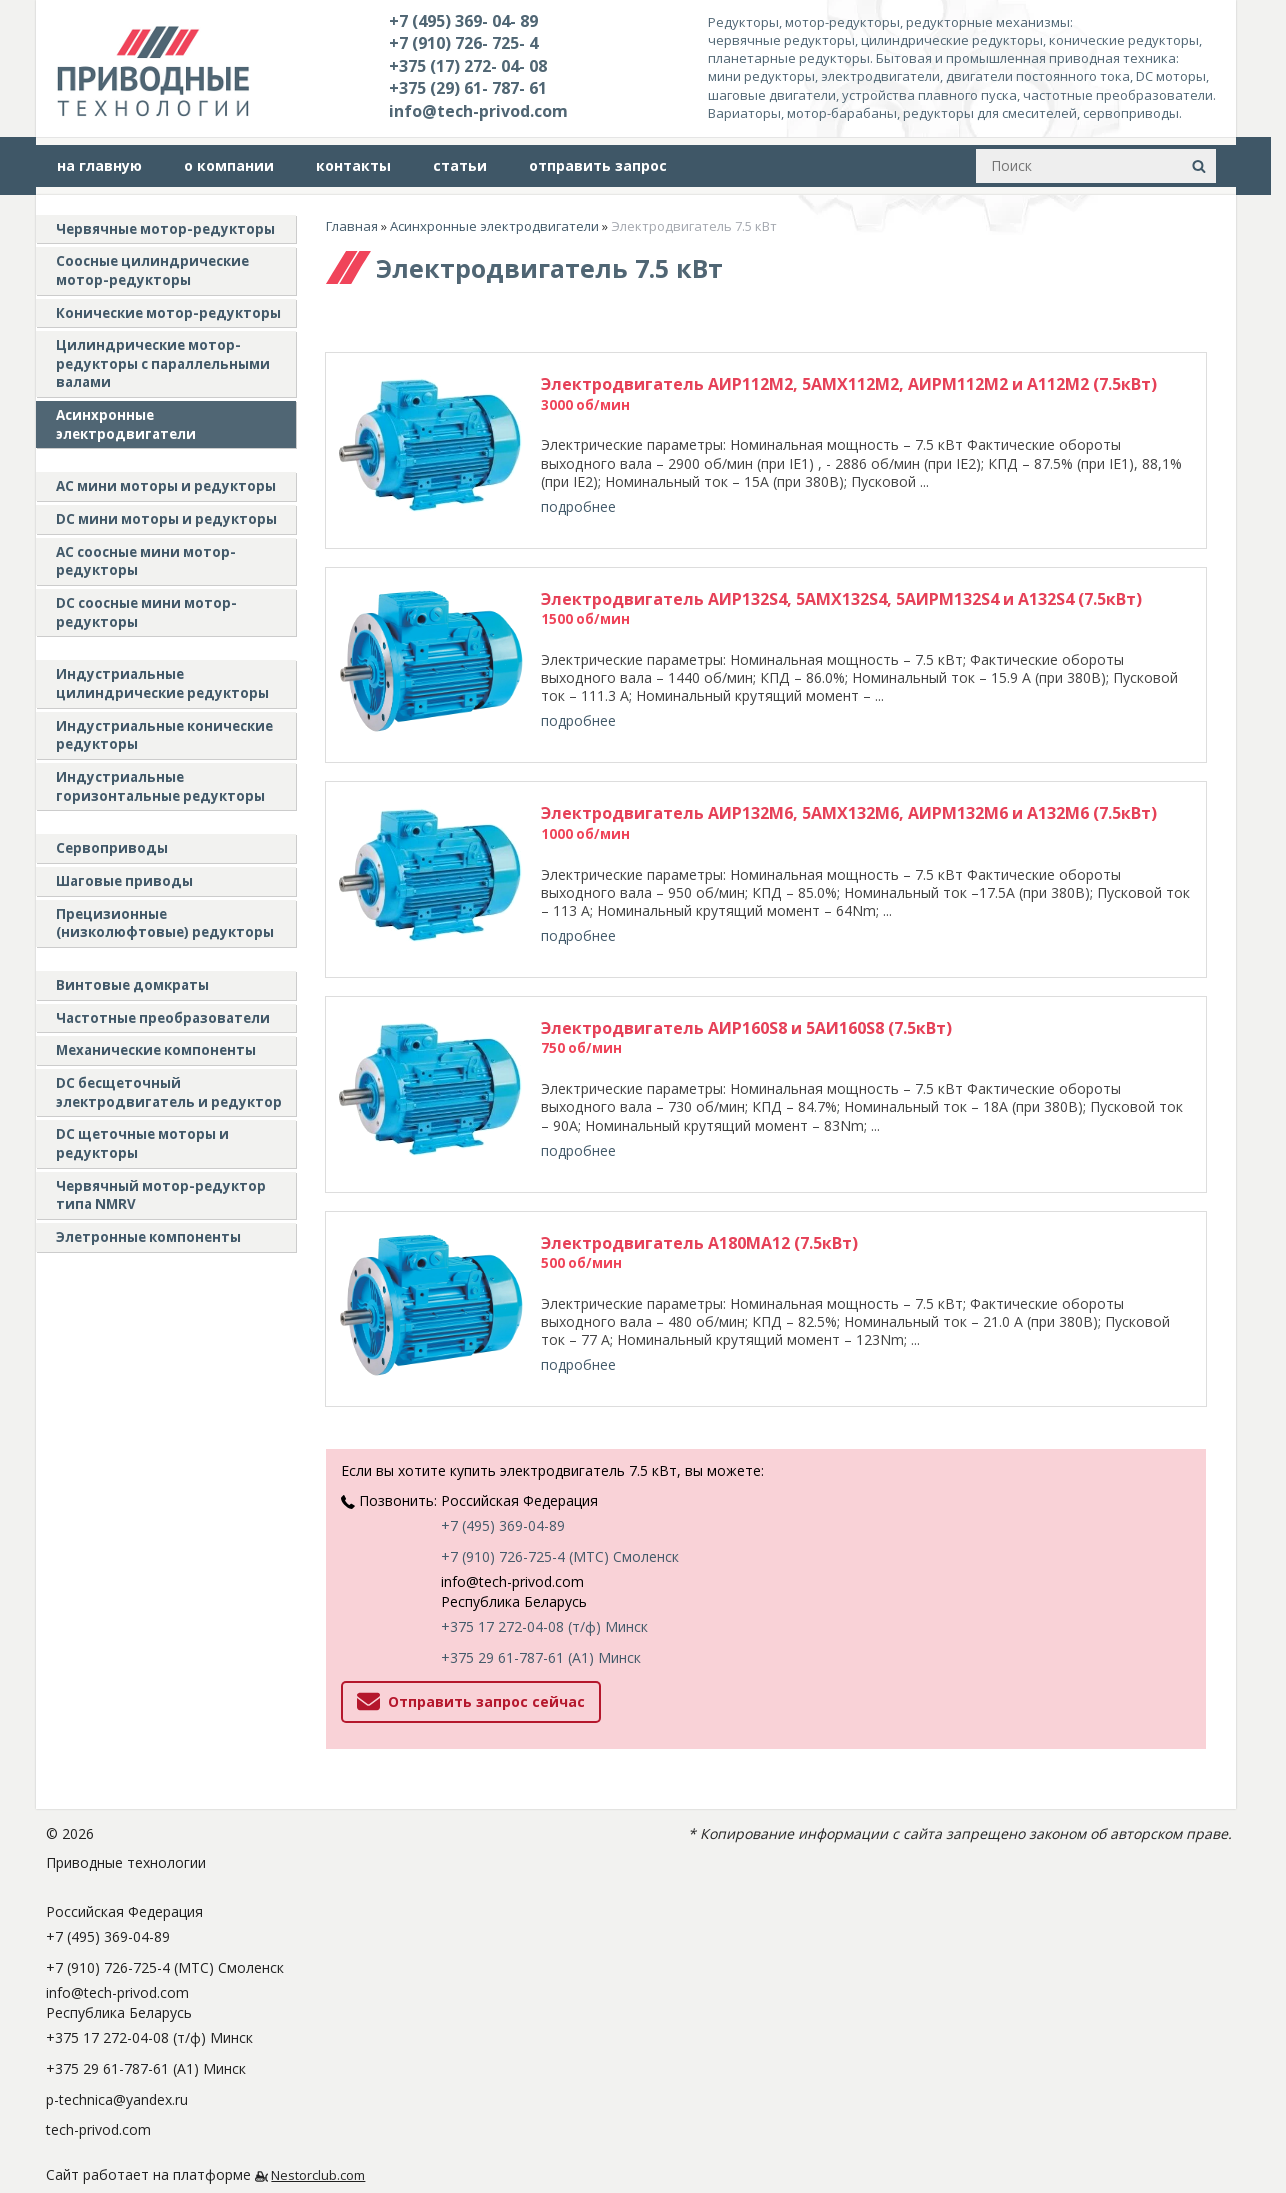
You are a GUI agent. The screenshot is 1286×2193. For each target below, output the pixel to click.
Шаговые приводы (124, 881)
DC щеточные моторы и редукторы (142, 1143)
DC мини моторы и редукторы (166, 519)
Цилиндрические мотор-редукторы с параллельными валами (163, 363)
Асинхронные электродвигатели (126, 424)
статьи (460, 165)
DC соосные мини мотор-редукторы (146, 612)
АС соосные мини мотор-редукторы (146, 561)
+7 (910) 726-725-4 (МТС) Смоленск (560, 1505)
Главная (352, 226)
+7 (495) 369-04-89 (503, 1474)
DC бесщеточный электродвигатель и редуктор (169, 1092)
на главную (99, 165)
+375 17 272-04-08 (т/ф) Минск (544, 1575)
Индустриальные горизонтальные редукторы (160, 786)
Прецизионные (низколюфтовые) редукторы (165, 923)
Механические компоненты (156, 1050)
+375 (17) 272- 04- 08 (468, 66)
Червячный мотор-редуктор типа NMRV (161, 1195)
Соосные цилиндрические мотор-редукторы (152, 270)
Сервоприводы (112, 848)
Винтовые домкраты (132, 985)
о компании (229, 165)
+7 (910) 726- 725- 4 (463, 43)
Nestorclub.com (318, 2124)
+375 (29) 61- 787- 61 (468, 88)
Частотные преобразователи (163, 1018)
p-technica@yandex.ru (117, 2048)
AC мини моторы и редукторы (166, 486)
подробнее (578, 506)
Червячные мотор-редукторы (165, 229)
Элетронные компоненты (148, 1237)
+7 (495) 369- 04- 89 (463, 21)
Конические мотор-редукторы (168, 313)
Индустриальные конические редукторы (164, 735)
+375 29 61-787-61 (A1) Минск (541, 1606)
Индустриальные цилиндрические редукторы (162, 683)
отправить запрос (598, 165)
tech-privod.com (98, 2078)
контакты (353, 165)
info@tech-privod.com (478, 111)
